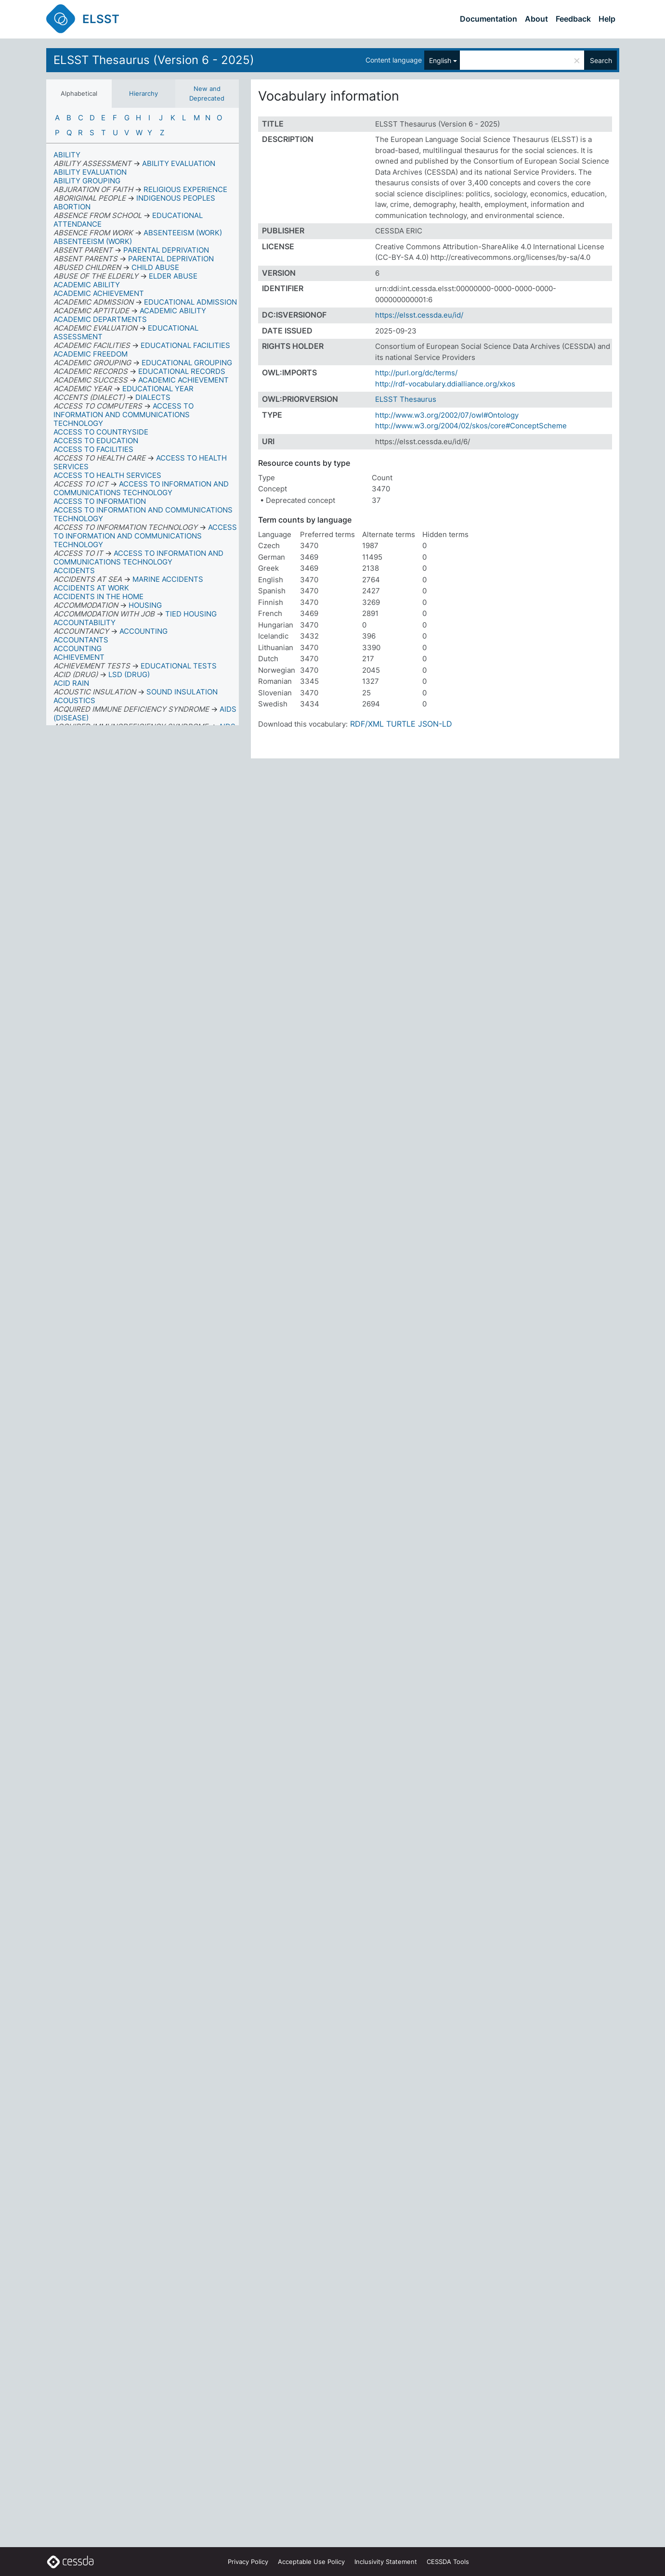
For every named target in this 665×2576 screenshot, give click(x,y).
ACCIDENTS (74, 570)
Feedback (573, 19)
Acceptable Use (311, 2561)
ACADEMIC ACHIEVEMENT (98, 293)
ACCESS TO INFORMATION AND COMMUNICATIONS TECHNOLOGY (143, 514)
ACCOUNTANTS (80, 639)
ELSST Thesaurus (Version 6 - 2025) (153, 60)
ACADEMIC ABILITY (86, 284)
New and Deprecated (206, 93)
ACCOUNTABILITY (84, 622)
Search (601, 60)
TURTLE (401, 724)
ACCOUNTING (77, 648)
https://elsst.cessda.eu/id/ (419, 315)
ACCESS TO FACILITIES (93, 449)
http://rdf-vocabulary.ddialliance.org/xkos (445, 383)
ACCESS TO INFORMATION (99, 501)
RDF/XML (367, 724)
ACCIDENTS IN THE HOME (98, 596)
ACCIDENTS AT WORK (91, 587)
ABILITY (66, 154)
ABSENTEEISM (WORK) (92, 241)
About (536, 19)
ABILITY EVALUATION (90, 172)
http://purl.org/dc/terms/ (416, 372)
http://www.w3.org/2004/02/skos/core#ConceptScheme (471, 425)
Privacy (248, 2561)
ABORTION (72, 206)
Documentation (488, 19)
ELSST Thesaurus (405, 399)
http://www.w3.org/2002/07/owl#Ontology (447, 415)
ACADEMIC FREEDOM (90, 354)
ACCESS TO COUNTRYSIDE (100, 431)
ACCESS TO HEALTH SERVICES (107, 475)
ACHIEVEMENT (78, 657)
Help (607, 19)
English (440, 60)
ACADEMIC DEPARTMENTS (100, 319)
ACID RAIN (71, 683)
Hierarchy (143, 93)
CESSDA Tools (448, 2561)
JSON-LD (435, 724)
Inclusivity (385, 2561)
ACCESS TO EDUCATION (95, 440)
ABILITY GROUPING (86, 180)
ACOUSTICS (74, 700)
